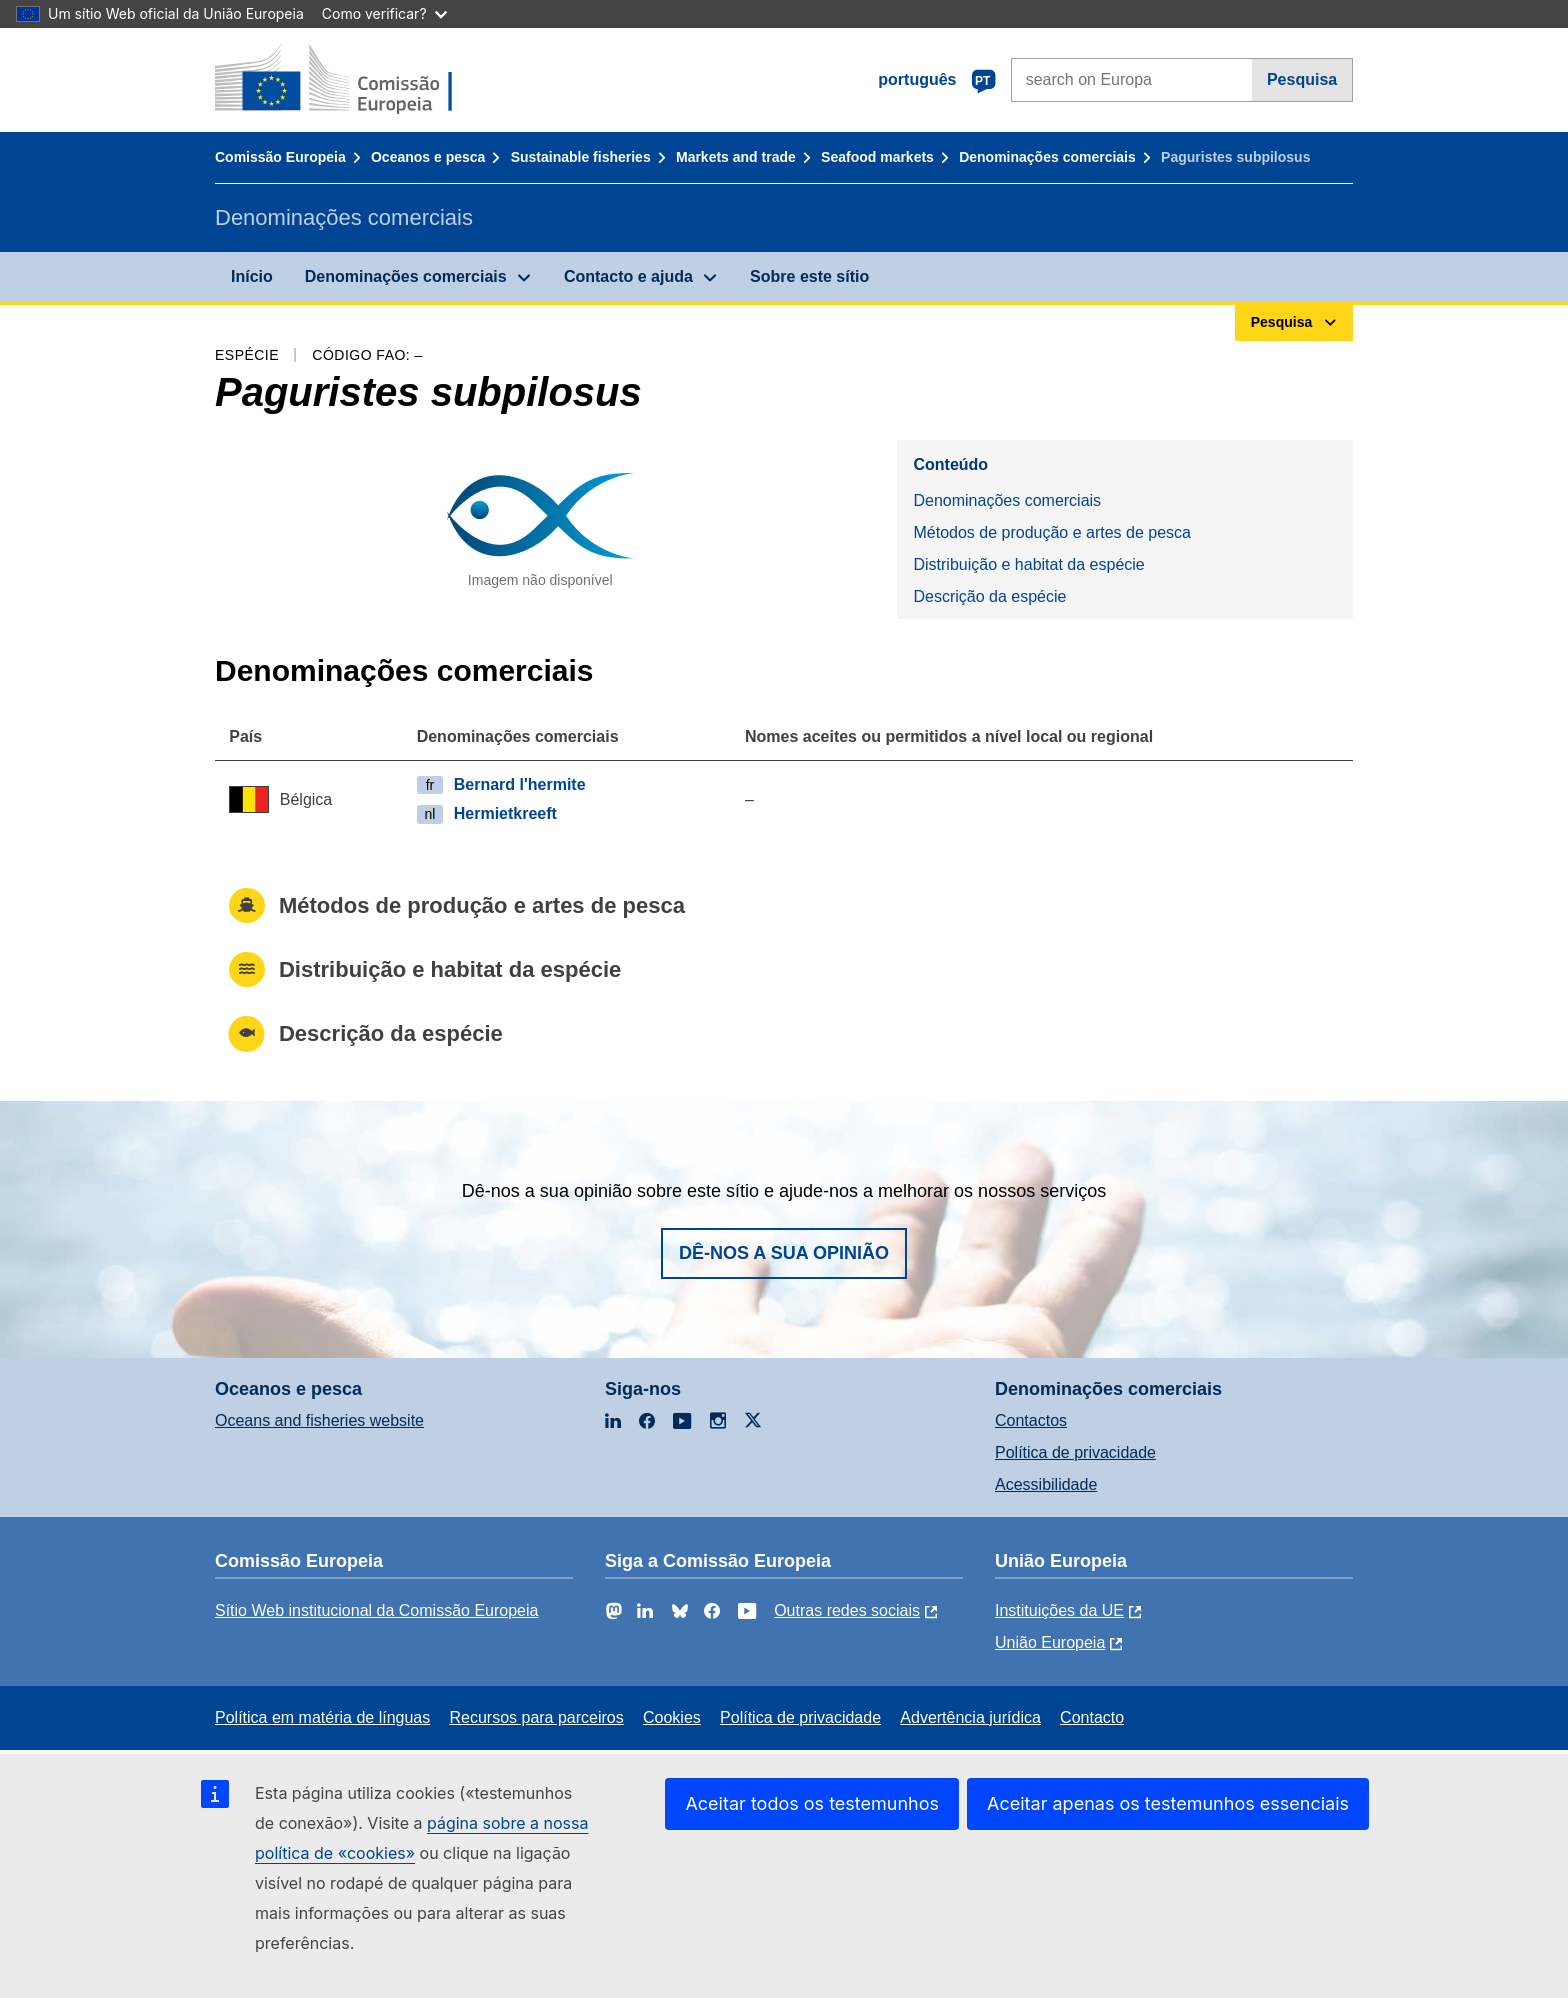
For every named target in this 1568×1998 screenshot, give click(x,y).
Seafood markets (877, 157)
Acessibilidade (1046, 1484)
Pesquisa (1302, 79)
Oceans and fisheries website (319, 1420)
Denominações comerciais (1047, 157)
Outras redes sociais (847, 1610)
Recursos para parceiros (536, 1717)
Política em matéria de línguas (322, 1717)
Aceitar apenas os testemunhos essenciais (1168, 1803)
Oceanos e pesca (428, 157)
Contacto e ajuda (628, 276)
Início (252, 276)
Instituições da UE (1059, 1610)
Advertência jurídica (970, 1717)
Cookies (672, 1717)
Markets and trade (736, 157)
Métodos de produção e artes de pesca (1052, 532)
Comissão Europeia (280, 157)
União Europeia (1050, 1642)
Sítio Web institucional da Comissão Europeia (376, 1610)
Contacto (1092, 1717)
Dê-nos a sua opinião (784, 1253)
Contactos (1031, 1420)
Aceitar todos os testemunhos (812, 1803)
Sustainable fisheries (581, 157)
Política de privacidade (1075, 1452)
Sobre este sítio (809, 276)
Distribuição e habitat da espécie (1028, 564)
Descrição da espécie (989, 596)
